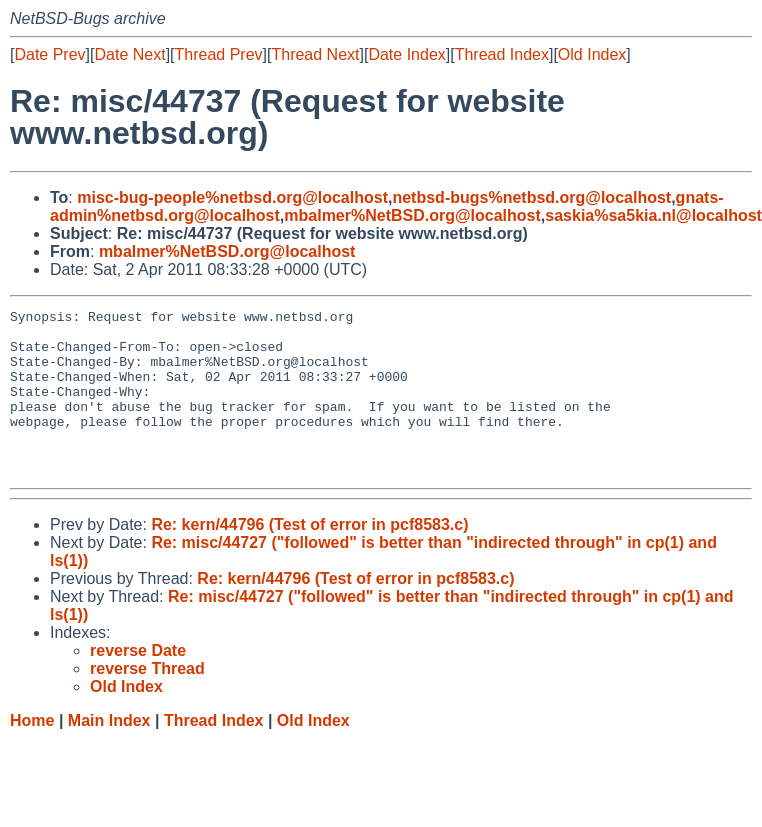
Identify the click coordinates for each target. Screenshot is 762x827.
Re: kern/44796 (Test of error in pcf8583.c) (309, 557)
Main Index (109, 753)
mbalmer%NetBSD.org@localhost (412, 215)
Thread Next (315, 54)
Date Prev (49, 54)
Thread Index (502, 54)
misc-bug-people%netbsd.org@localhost (232, 197)
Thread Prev (219, 54)
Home (32, 753)
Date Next (129, 54)
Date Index (406, 54)
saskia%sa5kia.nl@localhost (653, 215)
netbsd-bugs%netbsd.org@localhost (531, 197)
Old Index (592, 54)
